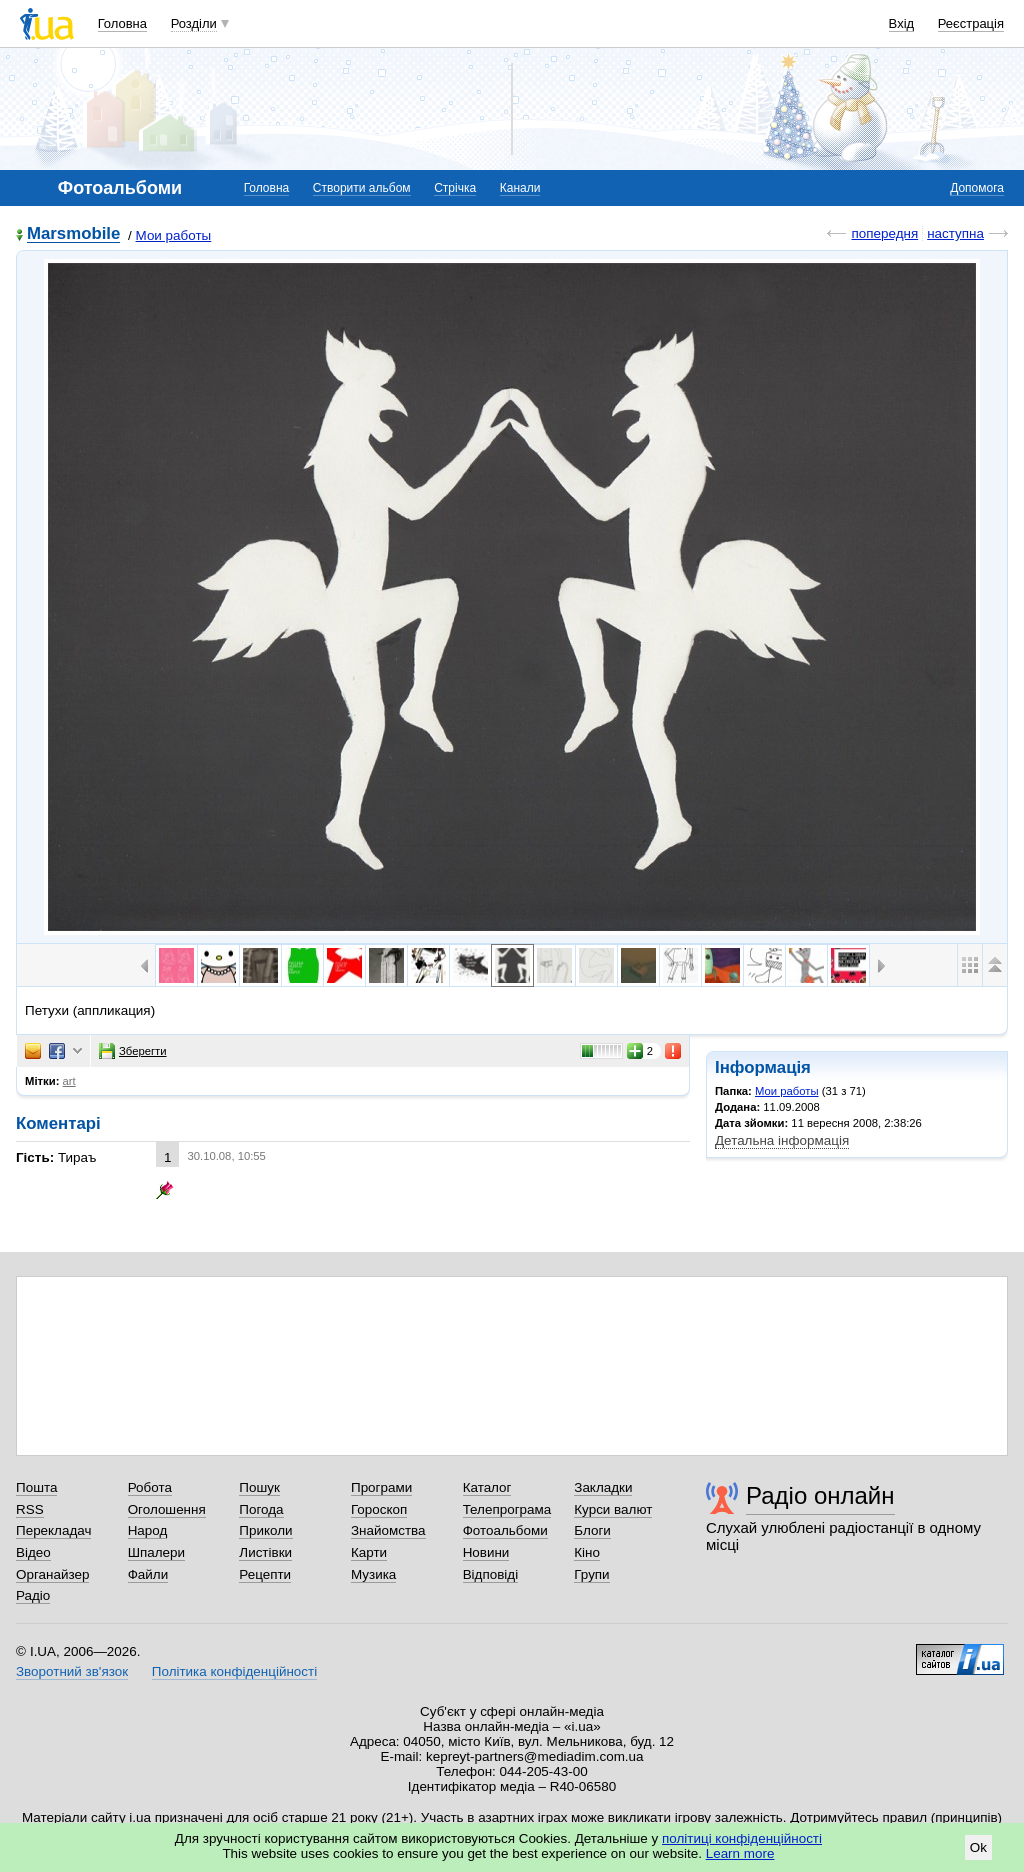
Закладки (603, 1487)
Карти (369, 1552)
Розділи (194, 23)
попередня (884, 233)
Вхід (902, 23)
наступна (955, 233)
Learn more (740, 1853)
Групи (591, 1574)
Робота (150, 1487)
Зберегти (133, 1051)
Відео (33, 1552)
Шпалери (156, 1552)
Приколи (265, 1530)
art (69, 1081)
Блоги (592, 1530)
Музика (373, 1574)
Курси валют (613, 1509)
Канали (520, 188)
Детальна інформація (782, 1140)
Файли (148, 1574)
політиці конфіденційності (742, 1838)
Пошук (259, 1487)
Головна (122, 23)
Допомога (977, 188)
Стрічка (455, 188)
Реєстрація (971, 23)
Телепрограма (507, 1509)
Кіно (587, 1552)
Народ (148, 1530)
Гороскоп (379, 1509)
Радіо (33, 1595)
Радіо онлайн (820, 1495)
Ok (978, 1847)
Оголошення (167, 1509)
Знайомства (388, 1530)
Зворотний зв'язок (72, 1671)
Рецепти (265, 1574)
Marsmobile (73, 234)
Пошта (36, 1487)
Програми (381, 1487)
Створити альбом (362, 188)
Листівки (265, 1552)
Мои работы (174, 235)
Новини (486, 1552)
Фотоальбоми (505, 1530)
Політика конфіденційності (234, 1671)
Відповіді (491, 1574)
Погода (261, 1509)
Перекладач (53, 1530)
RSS (30, 1509)
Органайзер (52, 1574)
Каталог (487, 1487)
